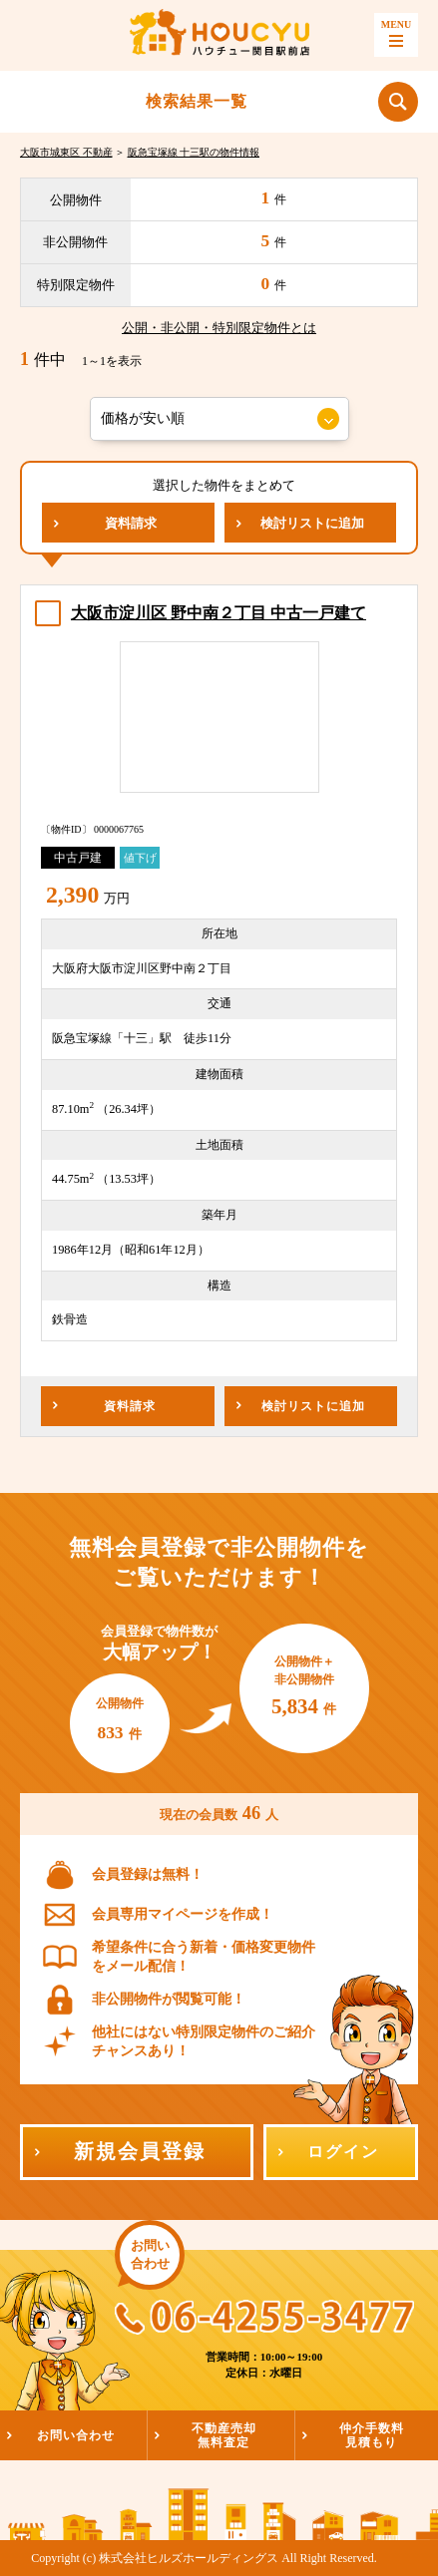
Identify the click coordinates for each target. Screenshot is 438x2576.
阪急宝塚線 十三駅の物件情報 (194, 152)
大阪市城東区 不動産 (66, 152)
